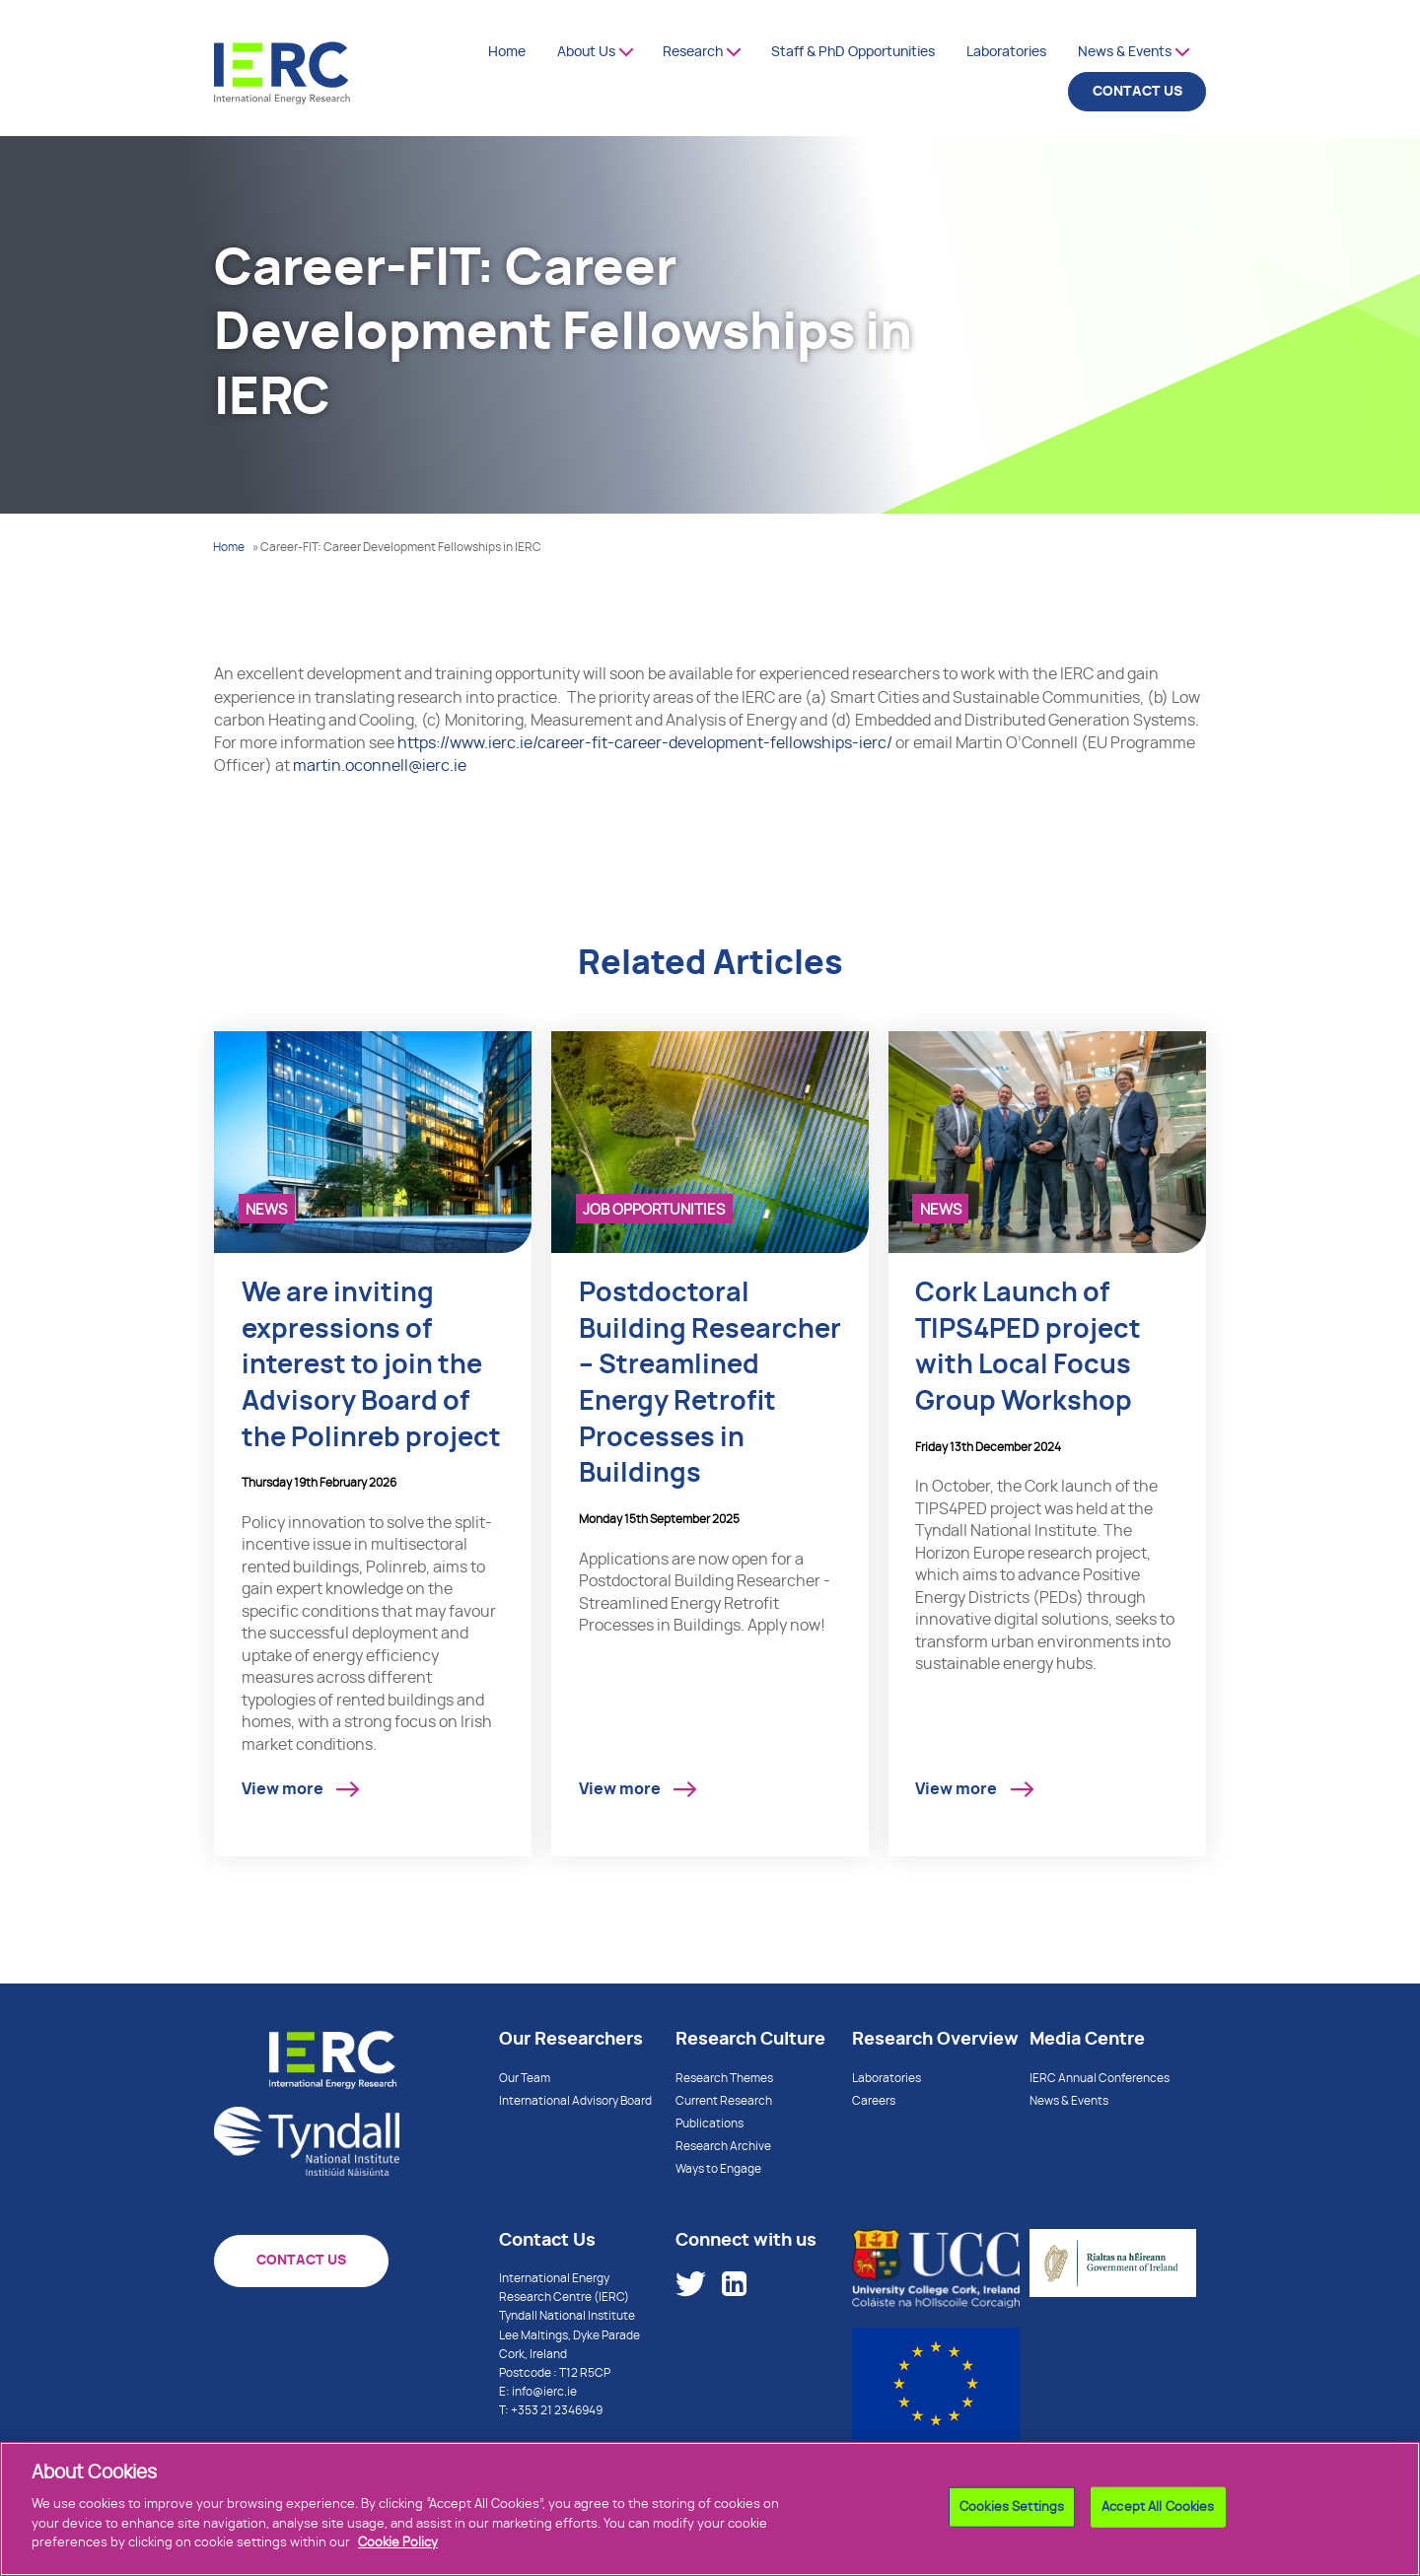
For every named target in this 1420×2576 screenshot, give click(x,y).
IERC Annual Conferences (1100, 2078)
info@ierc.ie (544, 2392)
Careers (873, 2101)
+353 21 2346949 (557, 2410)
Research (693, 52)
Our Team (524, 2078)
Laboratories (1006, 52)
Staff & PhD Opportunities (853, 52)
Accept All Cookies (1157, 2513)
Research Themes (724, 2078)
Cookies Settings (1011, 2513)
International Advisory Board (575, 2101)
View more (282, 1789)
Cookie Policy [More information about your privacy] (398, 2549)
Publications (709, 2123)
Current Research (723, 2101)
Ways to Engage (718, 2169)
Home (507, 52)
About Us (586, 52)
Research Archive (723, 2146)
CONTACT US (1137, 92)
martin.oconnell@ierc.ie (379, 766)
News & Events (1125, 52)
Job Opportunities (654, 1210)
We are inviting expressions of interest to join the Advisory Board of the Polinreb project (371, 1365)
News (266, 1210)
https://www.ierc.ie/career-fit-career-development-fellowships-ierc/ (644, 743)
